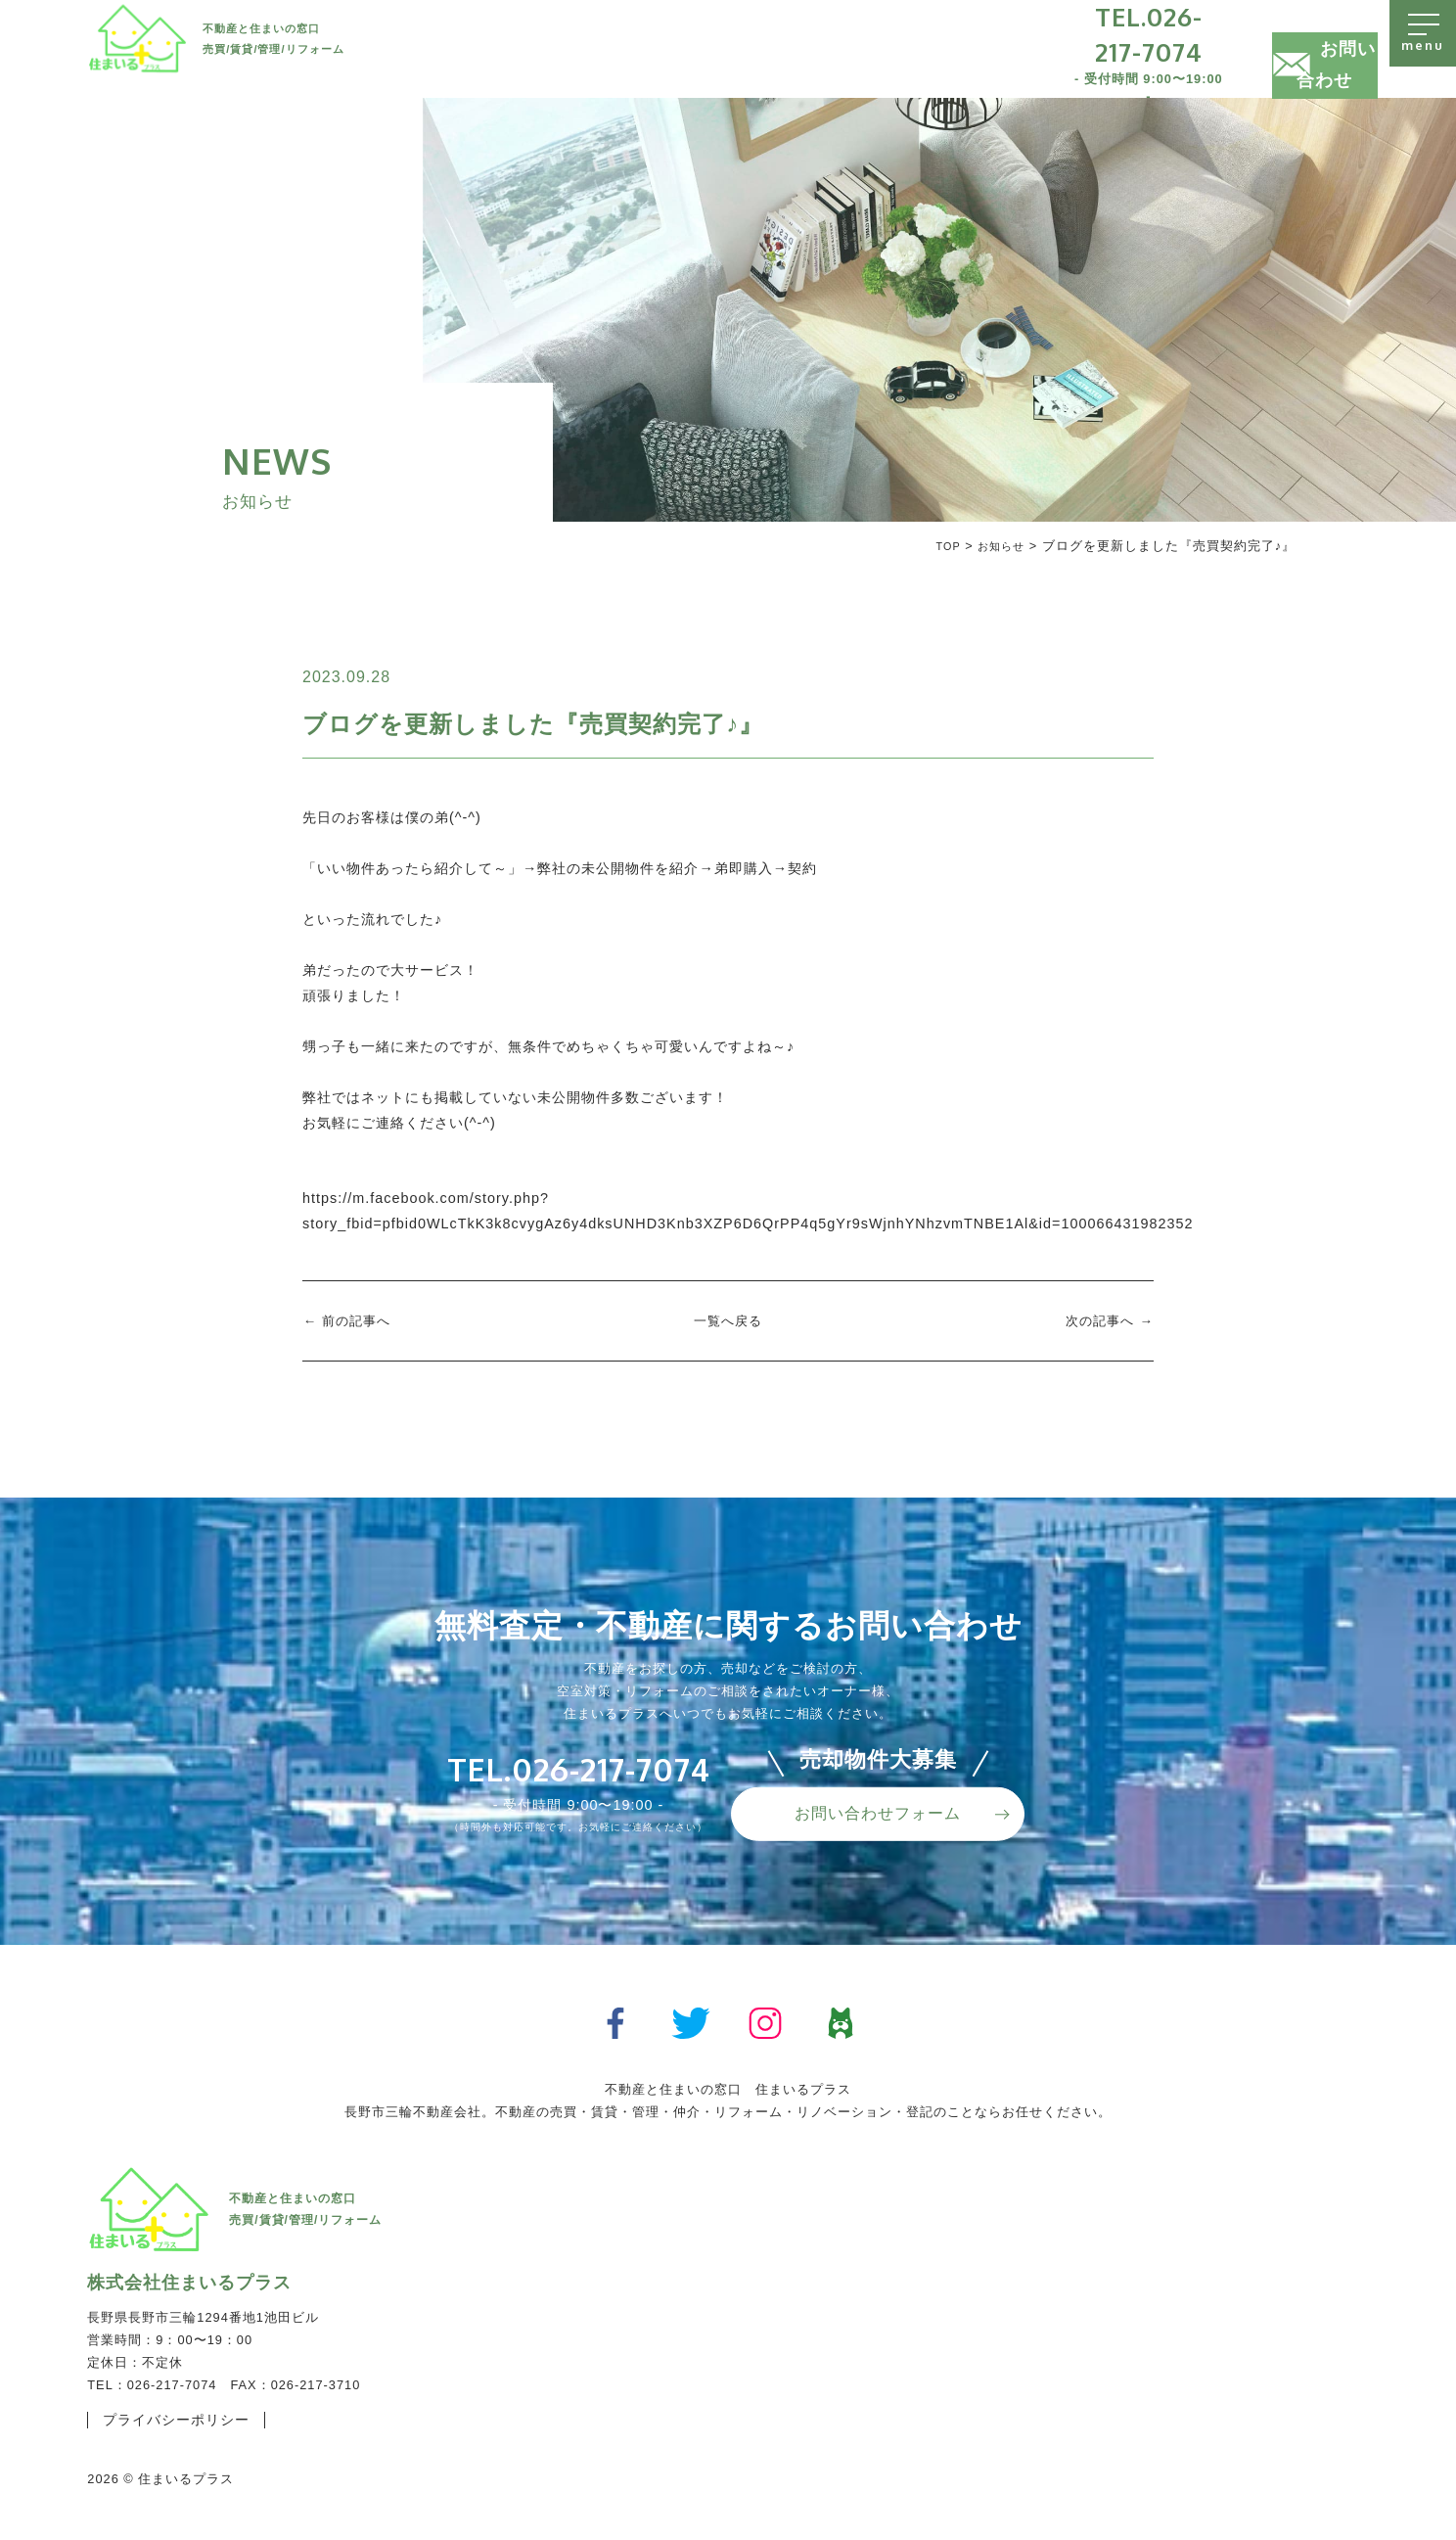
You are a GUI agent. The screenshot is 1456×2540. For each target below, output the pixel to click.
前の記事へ (358, 1320)
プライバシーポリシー (186, 2421)
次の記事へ (1097, 1320)
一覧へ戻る (728, 1320)
